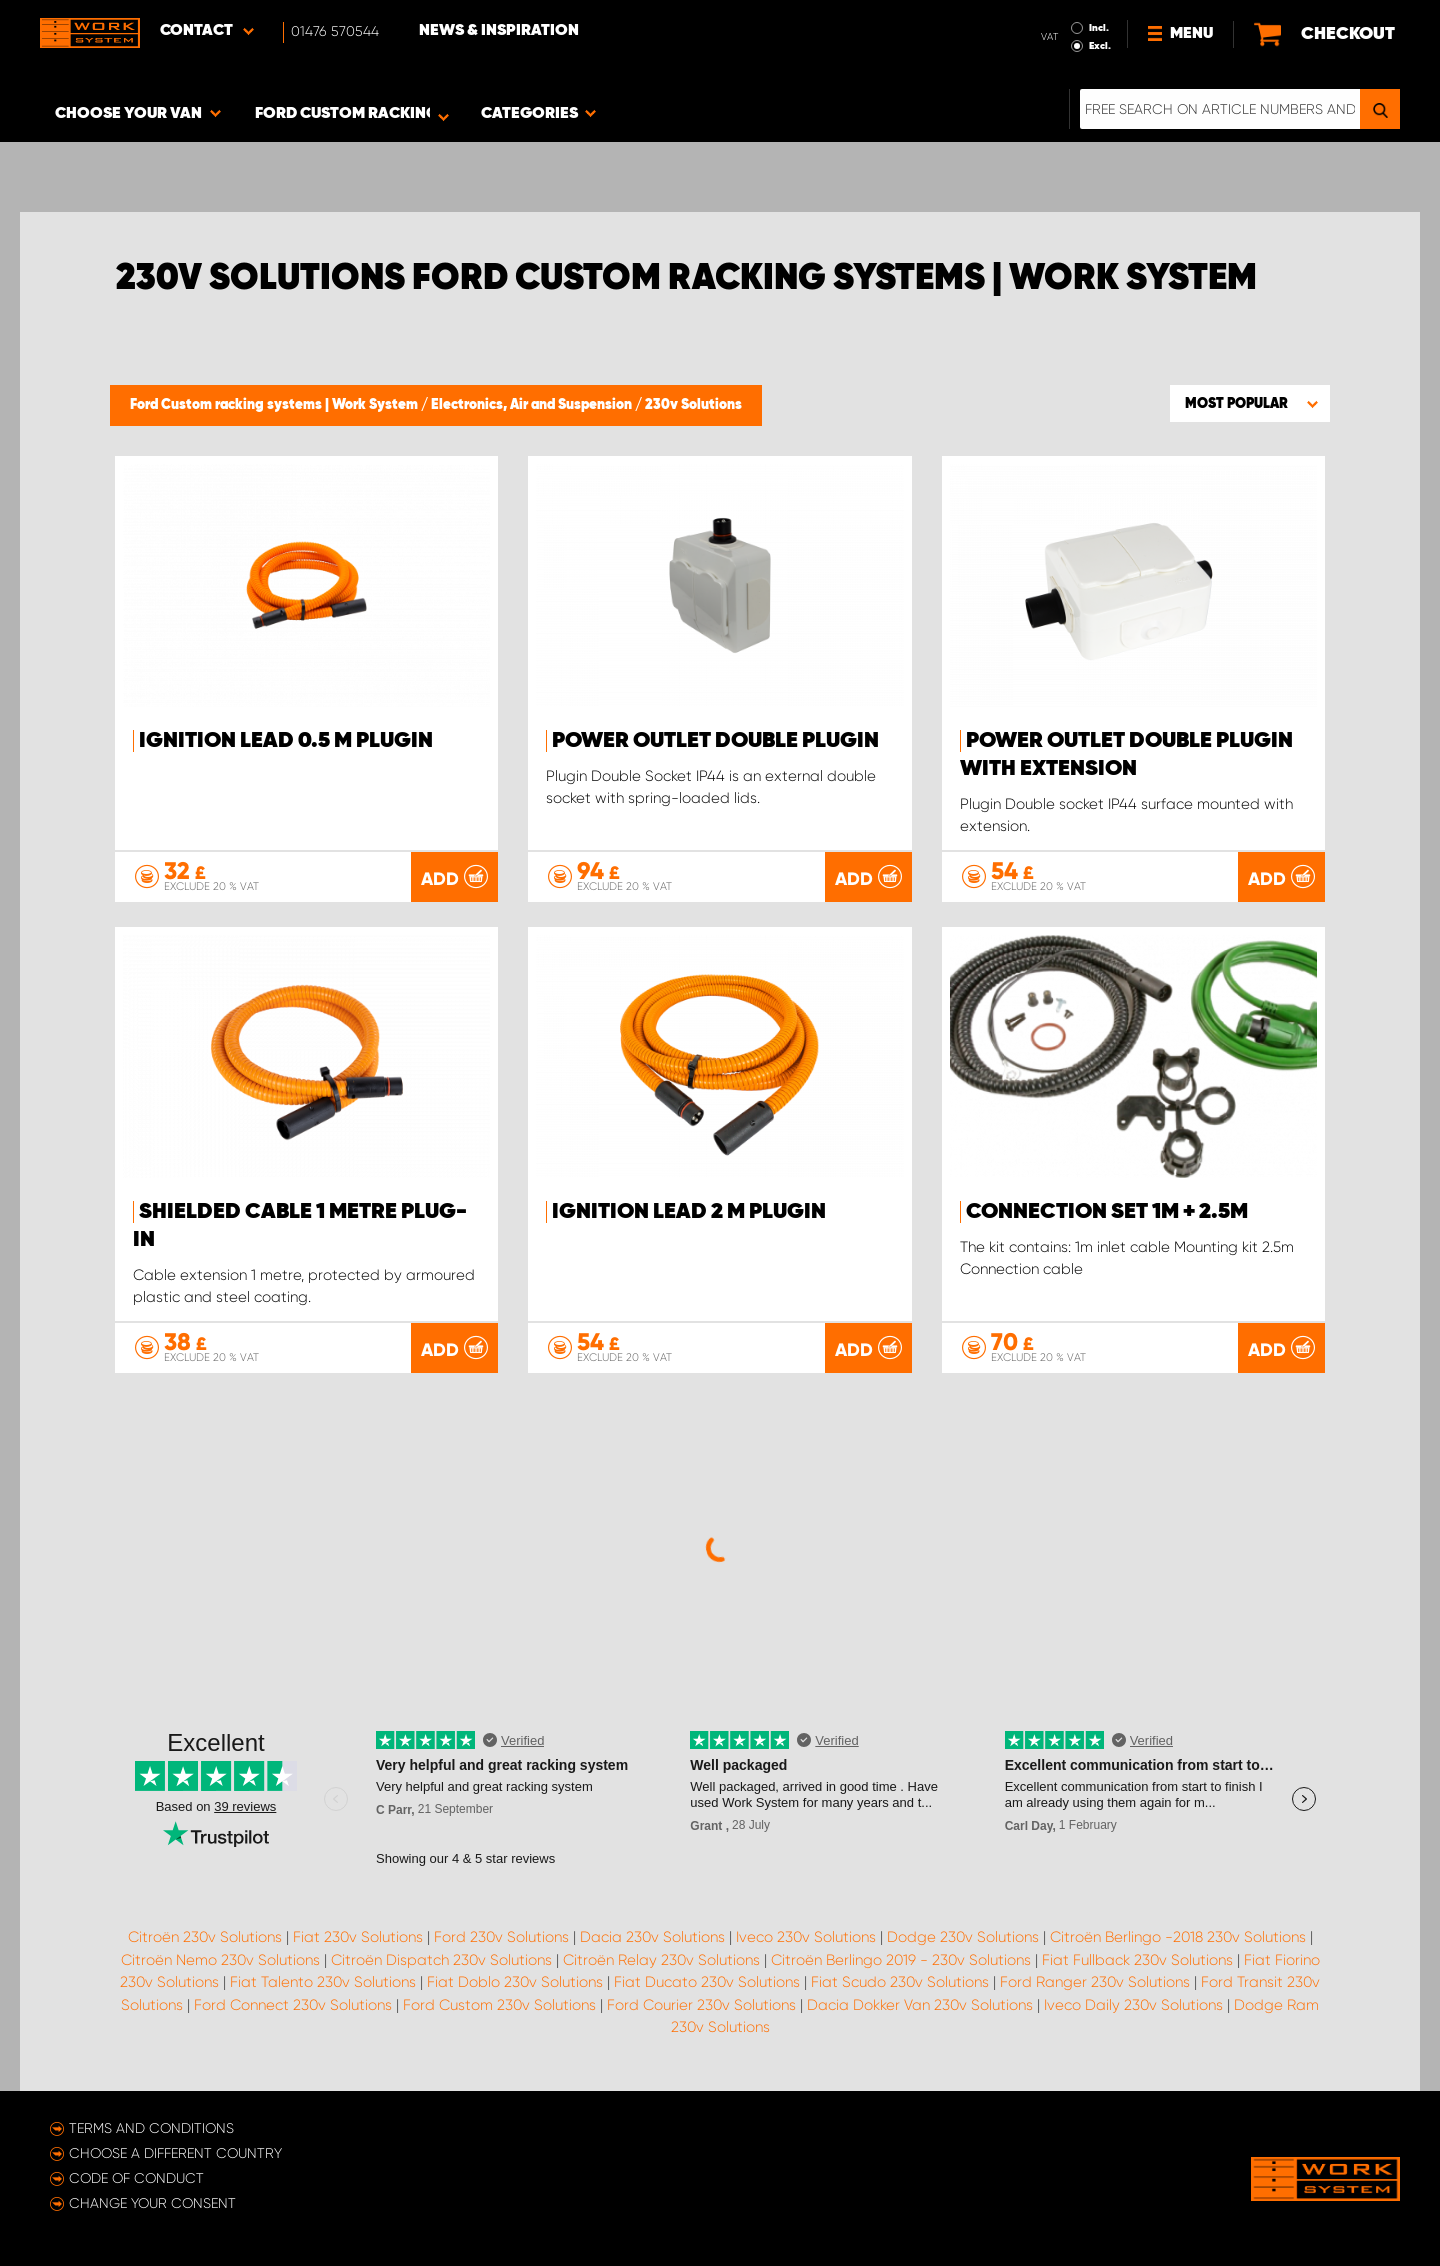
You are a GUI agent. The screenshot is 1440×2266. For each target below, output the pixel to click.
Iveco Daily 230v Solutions (1133, 2005)
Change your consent (152, 2203)
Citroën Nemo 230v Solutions (220, 1960)
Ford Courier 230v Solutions (701, 2005)
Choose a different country (175, 2153)
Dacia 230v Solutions (652, 1937)
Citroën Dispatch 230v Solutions (441, 1960)
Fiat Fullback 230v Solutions (1137, 1960)
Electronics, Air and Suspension (533, 405)
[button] (1250, 403)
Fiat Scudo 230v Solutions (900, 1982)
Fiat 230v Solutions (358, 1937)
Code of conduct (136, 2178)
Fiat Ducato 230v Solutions (707, 1982)
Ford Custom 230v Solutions (499, 2005)
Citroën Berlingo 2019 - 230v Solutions (901, 1960)
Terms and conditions (151, 2128)
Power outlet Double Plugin (715, 741)
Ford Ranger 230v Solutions (1095, 1982)
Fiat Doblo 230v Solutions (515, 1982)
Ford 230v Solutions (501, 1937)
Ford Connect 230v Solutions (293, 2005)
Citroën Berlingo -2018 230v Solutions (1178, 1937)
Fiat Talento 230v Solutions (323, 1982)
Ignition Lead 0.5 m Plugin (286, 741)
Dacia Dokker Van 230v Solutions (920, 2005)
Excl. (1100, 46)
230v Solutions (693, 405)
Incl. (1099, 28)
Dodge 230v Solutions (963, 1937)
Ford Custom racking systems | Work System (275, 405)
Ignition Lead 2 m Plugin (689, 1212)
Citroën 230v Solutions (205, 1937)
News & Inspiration (499, 31)
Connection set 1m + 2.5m (1107, 1212)
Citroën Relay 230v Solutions (661, 1960)
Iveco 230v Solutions (806, 1937)
